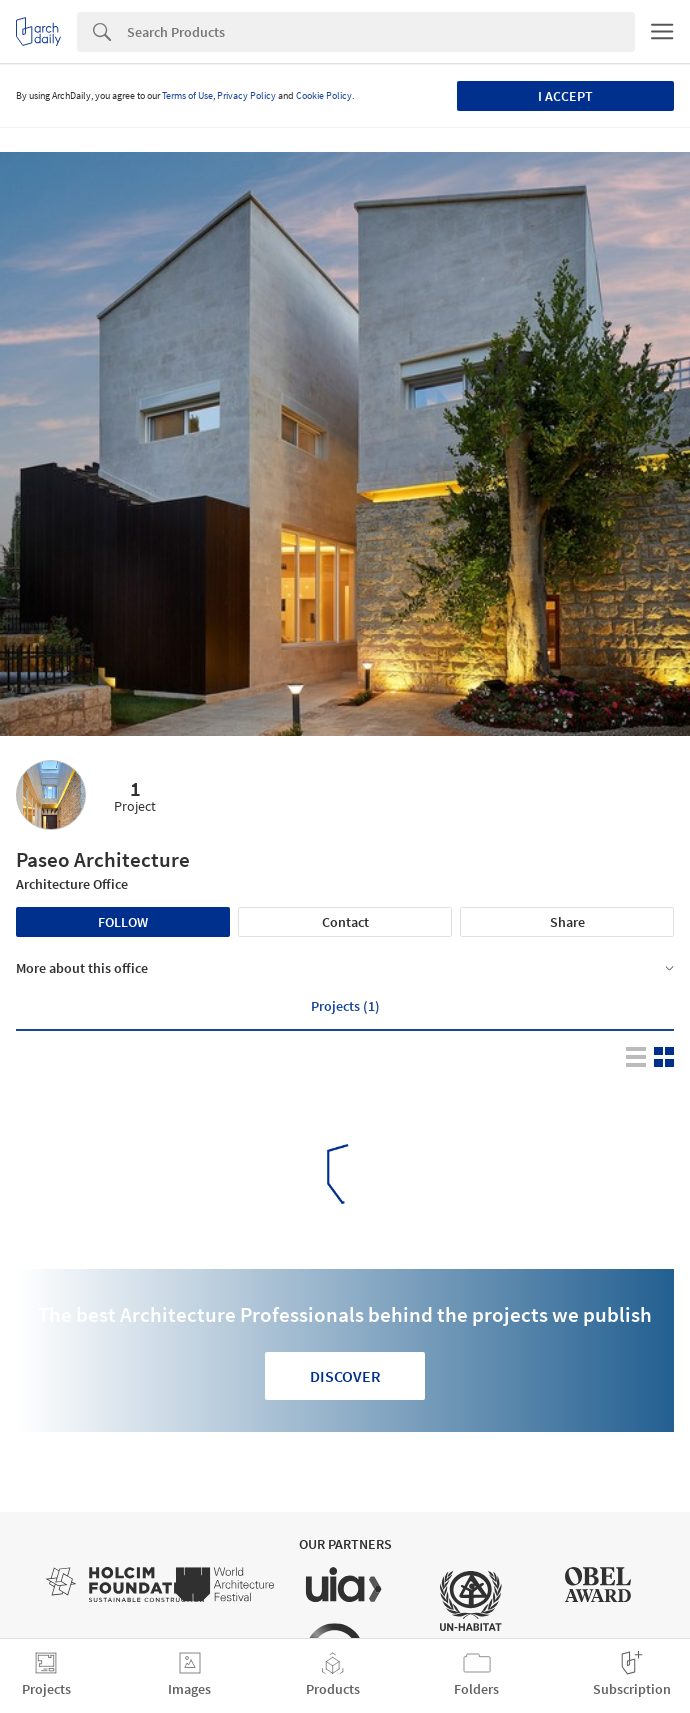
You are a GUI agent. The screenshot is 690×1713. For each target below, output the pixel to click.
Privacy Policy (246, 95)
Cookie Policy (324, 95)
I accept (565, 96)
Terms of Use (187, 95)
